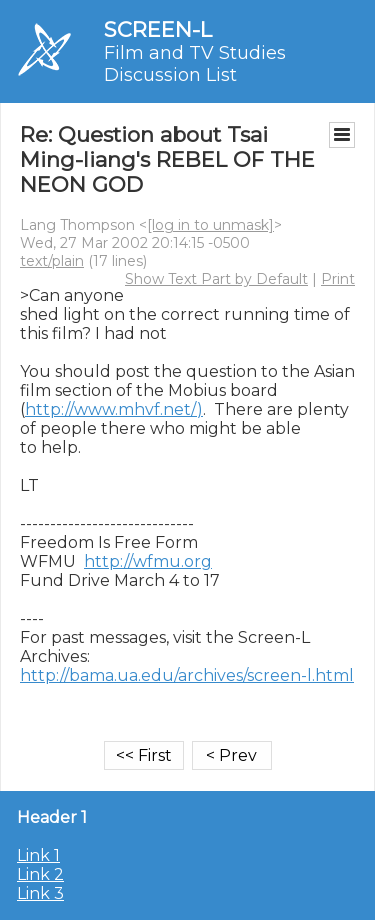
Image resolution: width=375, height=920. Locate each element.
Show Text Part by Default (216, 279)
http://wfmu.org (148, 561)
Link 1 (38, 855)
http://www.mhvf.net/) (114, 409)
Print (338, 279)
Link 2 (40, 874)
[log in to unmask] (210, 225)
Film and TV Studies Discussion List (195, 64)
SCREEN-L (158, 29)
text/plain (52, 261)
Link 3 (40, 893)
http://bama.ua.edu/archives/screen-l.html (187, 675)
